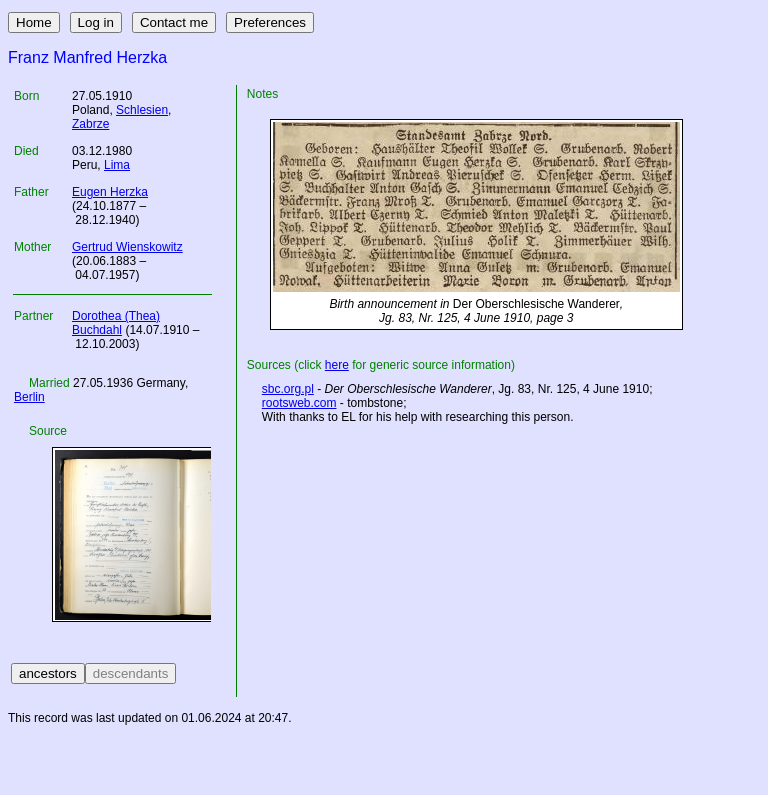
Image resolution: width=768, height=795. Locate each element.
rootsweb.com (299, 403)
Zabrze (90, 124)
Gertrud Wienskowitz (127, 247)
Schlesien (142, 110)
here (337, 365)
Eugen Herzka (110, 192)
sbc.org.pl (288, 389)
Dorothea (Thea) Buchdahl (116, 323)
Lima (117, 165)
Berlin (29, 397)
